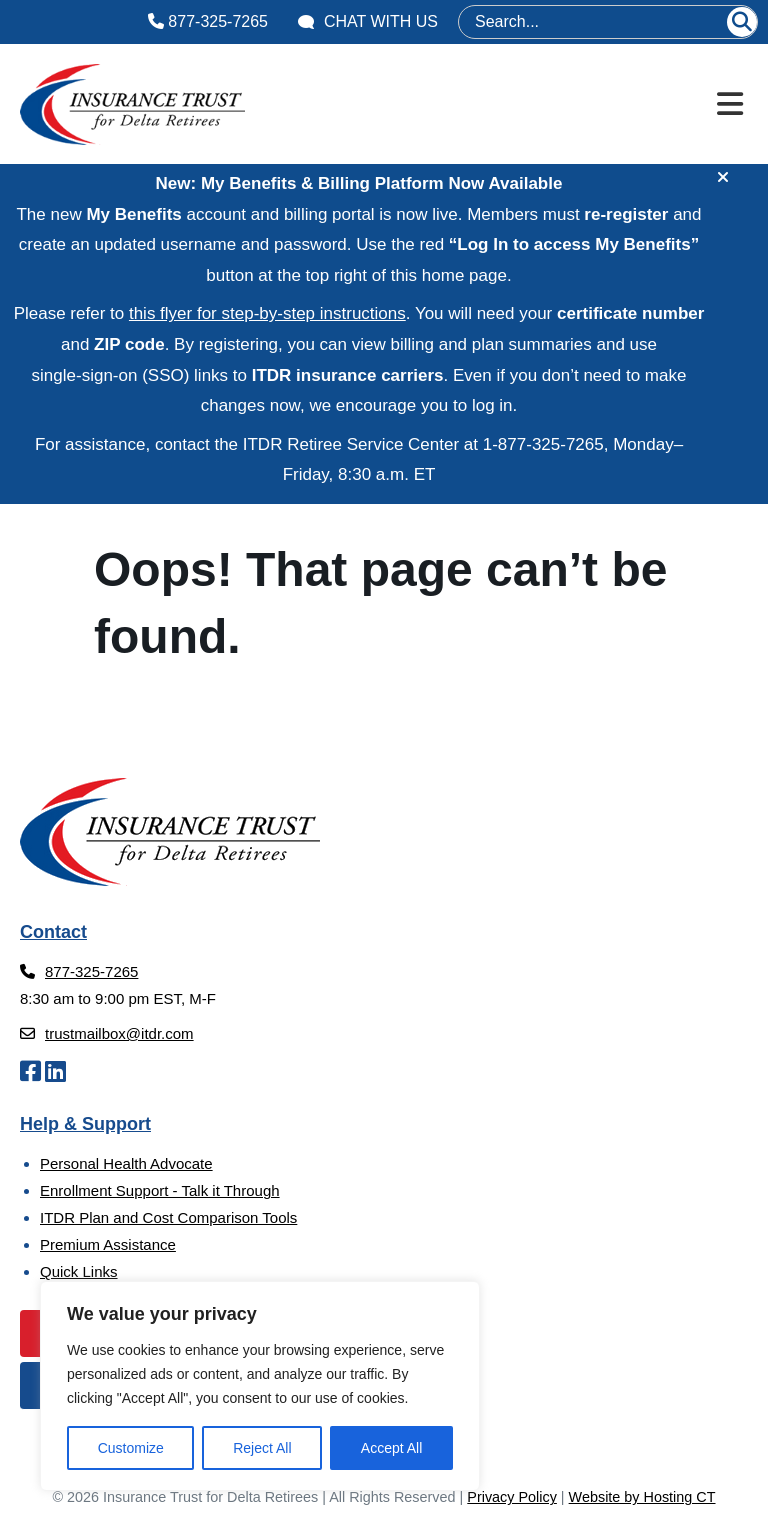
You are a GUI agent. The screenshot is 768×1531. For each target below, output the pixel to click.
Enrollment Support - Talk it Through (160, 1190)
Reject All (262, 1448)
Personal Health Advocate (126, 1163)
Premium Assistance (108, 1244)
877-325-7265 (208, 21)
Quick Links (79, 1271)
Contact (53, 932)
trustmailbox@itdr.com (107, 1033)
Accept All (391, 1448)
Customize (131, 1448)
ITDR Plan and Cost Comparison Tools (168, 1217)
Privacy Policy (512, 1497)
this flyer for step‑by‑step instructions (267, 313)
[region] (260, 1386)
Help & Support (85, 1124)
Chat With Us (368, 21)
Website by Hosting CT (642, 1497)
